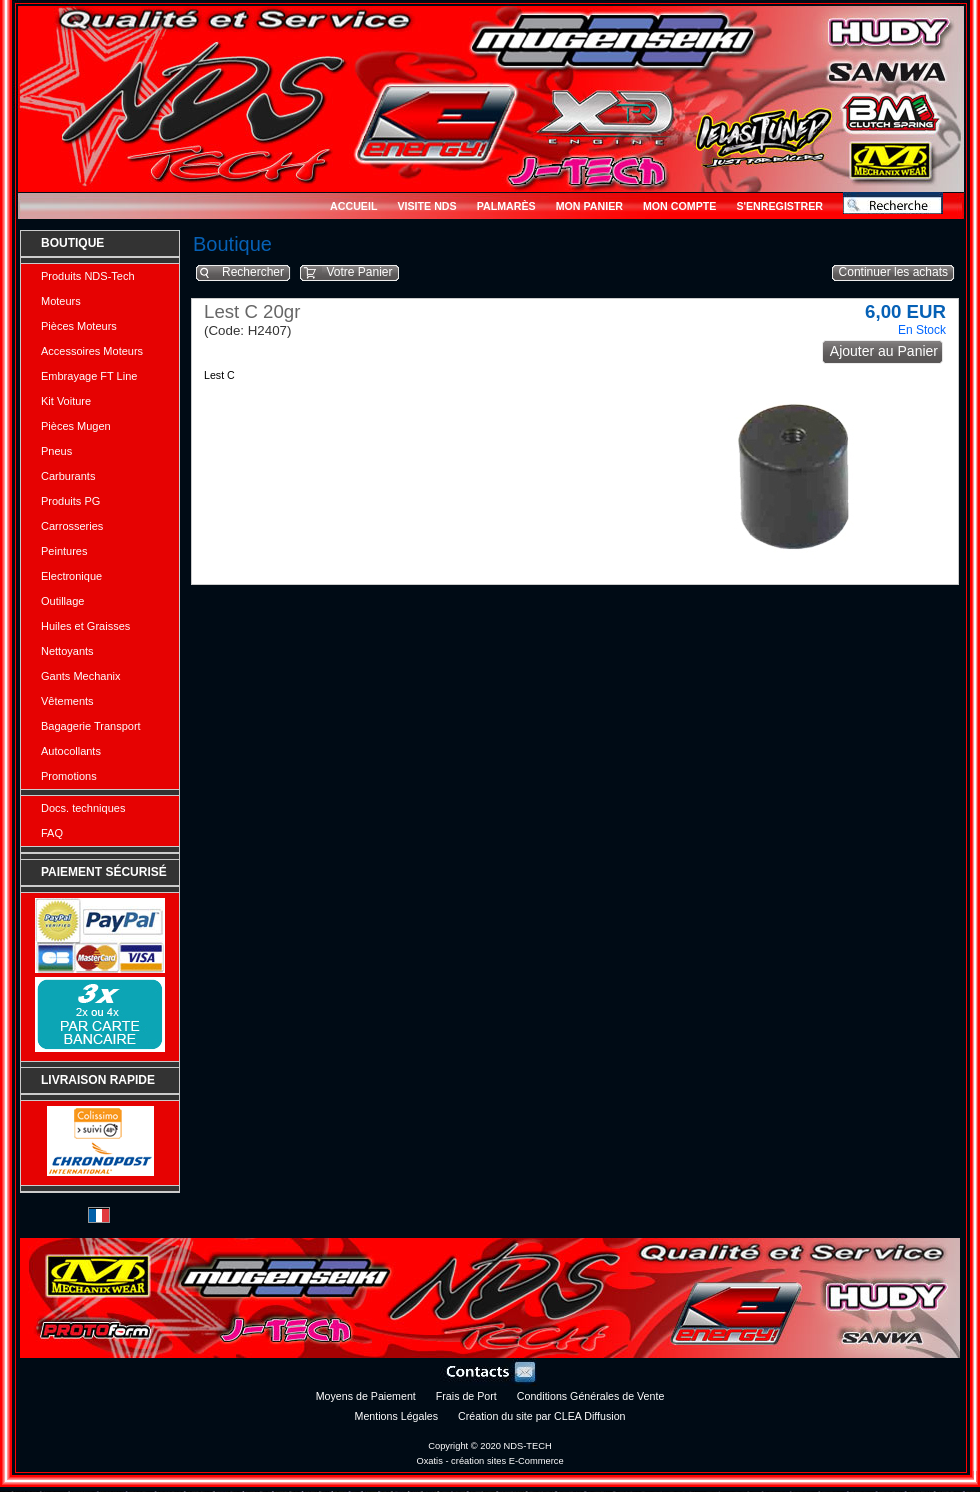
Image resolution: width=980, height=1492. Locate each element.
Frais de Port (466, 1396)
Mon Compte (679, 206)
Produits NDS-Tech (88, 276)
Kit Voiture (66, 401)
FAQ (52, 833)
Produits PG (70, 501)
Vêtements (67, 701)
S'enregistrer (779, 206)
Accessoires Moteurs (92, 351)
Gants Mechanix (80, 676)
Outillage (62, 601)
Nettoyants (67, 651)
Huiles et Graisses (85, 626)
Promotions (69, 776)
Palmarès (506, 206)
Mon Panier (589, 206)
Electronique (71, 576)
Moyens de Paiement (366, 1396)
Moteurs (61, 301)
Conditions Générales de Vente (591, 1396)
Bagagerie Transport (91, 726)
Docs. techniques (83, 808)
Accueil (353, 206)
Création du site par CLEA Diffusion (541, 1416)
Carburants (68, 476)
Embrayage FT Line (89, 376)
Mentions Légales (397, 1416)
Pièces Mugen (76, 426)
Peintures (64, 551)
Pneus (56, 451)
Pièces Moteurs (79, 326)
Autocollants (71, 751)
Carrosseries (72, 526)
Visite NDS (426, 206)
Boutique (72, 243)
